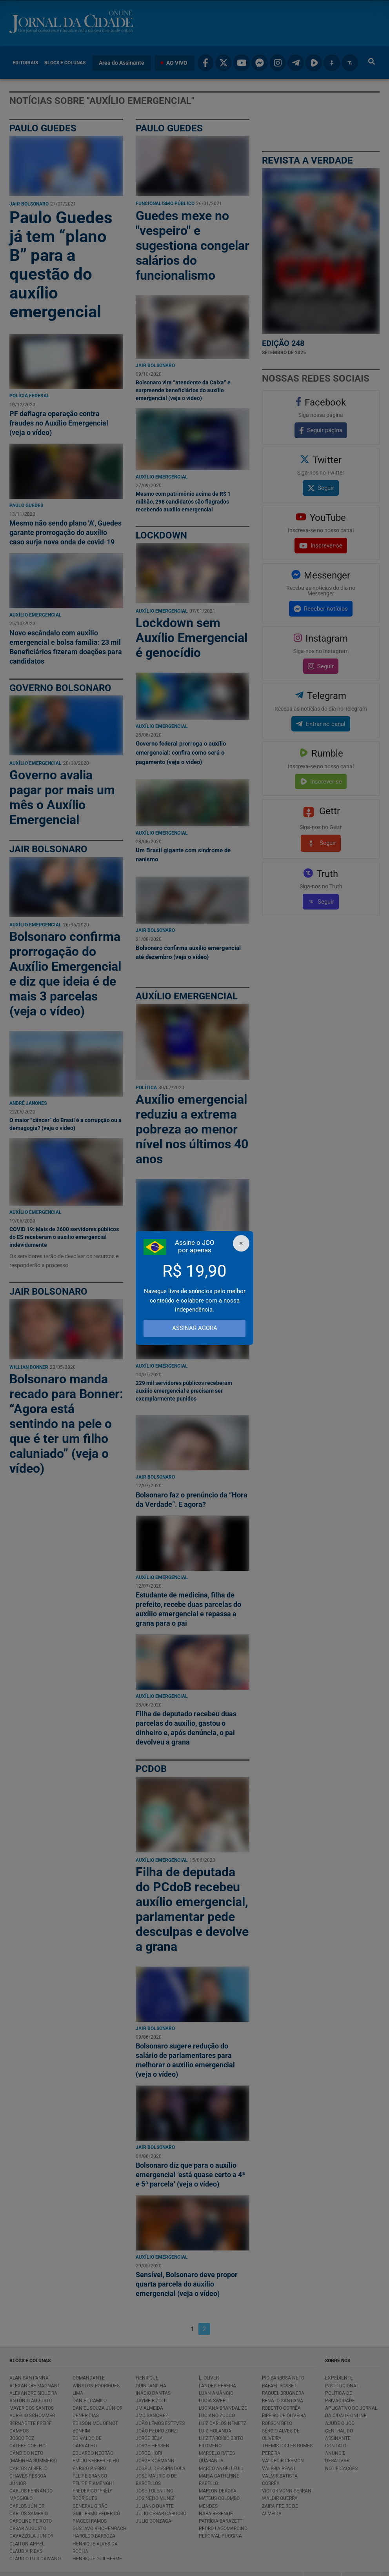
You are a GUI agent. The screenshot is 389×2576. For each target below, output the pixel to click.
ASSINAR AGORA (194, 1328)
